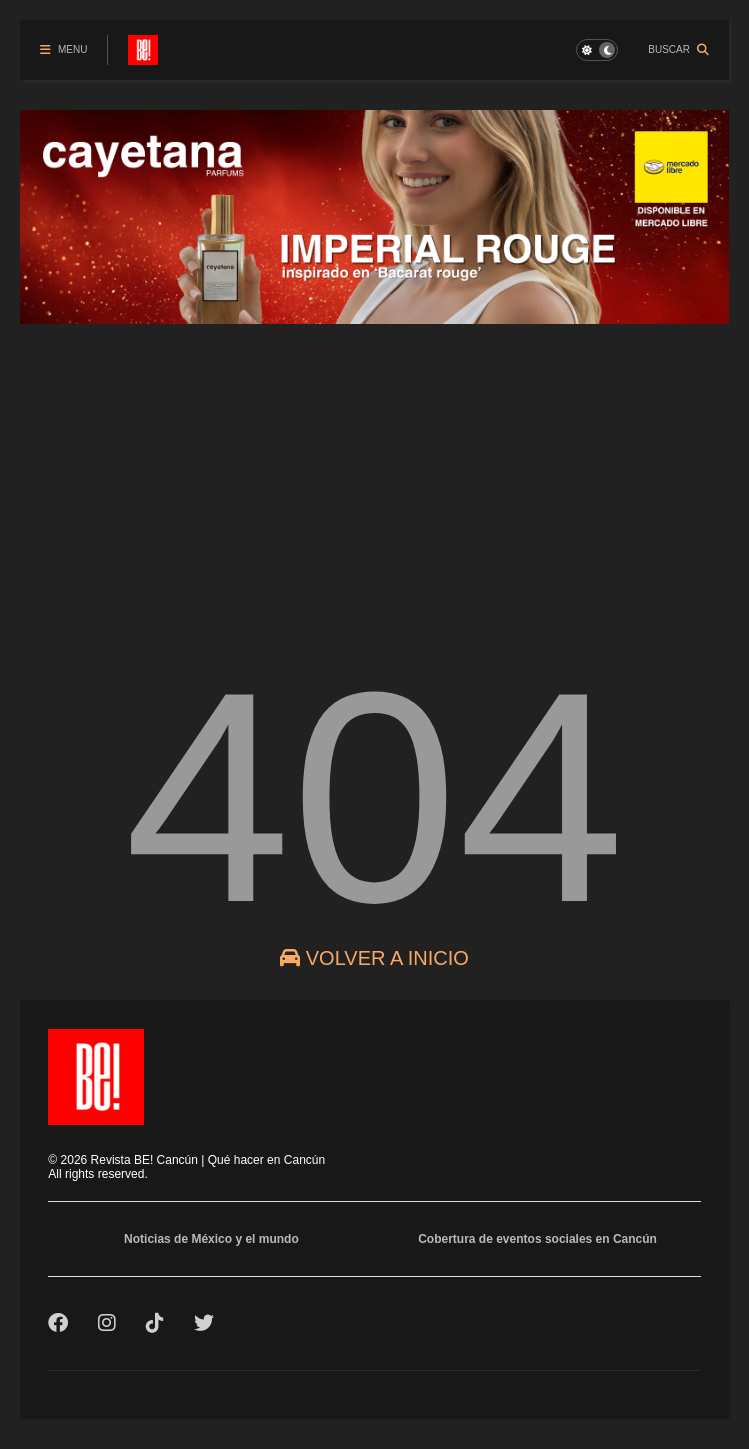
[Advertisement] (374, 477)
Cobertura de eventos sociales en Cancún (537, 1239)
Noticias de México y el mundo (211, 1239)
